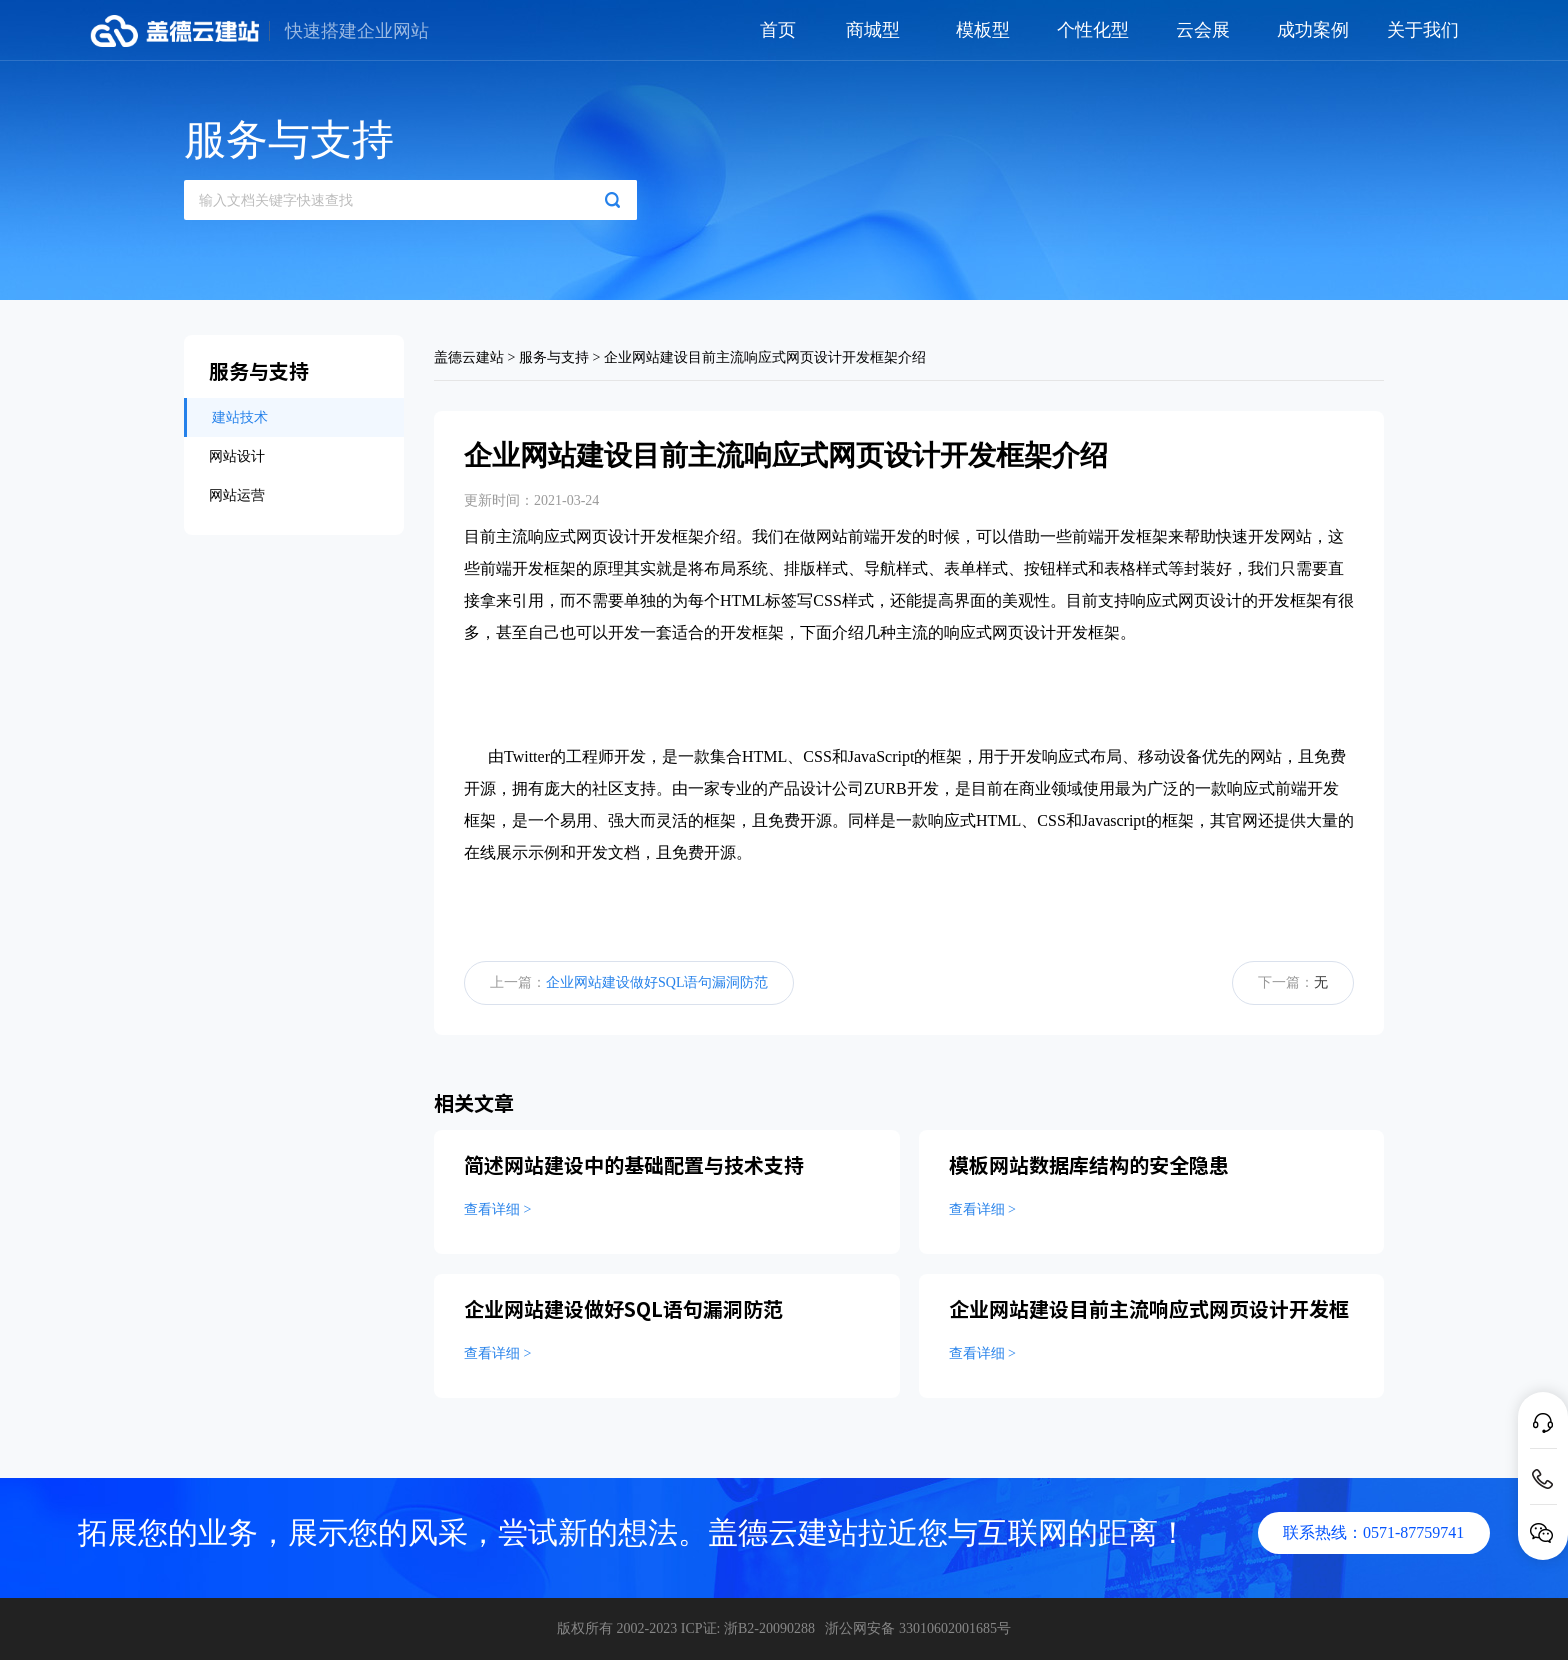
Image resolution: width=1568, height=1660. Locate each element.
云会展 (1203, 30)
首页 (778, 30)
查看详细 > (497, 1209)
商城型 (873, 30)
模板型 (983, 30)
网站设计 (237, 456)
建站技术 (240, 417)
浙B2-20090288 (769, 1628)
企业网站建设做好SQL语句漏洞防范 (657, 982)
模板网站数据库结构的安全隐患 (1089, 1164)
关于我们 (1423, 30)
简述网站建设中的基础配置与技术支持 (634, 1164)
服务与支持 (554, 357)
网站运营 (237, 495)
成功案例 (1313, 30)
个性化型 (1093, 30)
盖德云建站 (469, 357)
